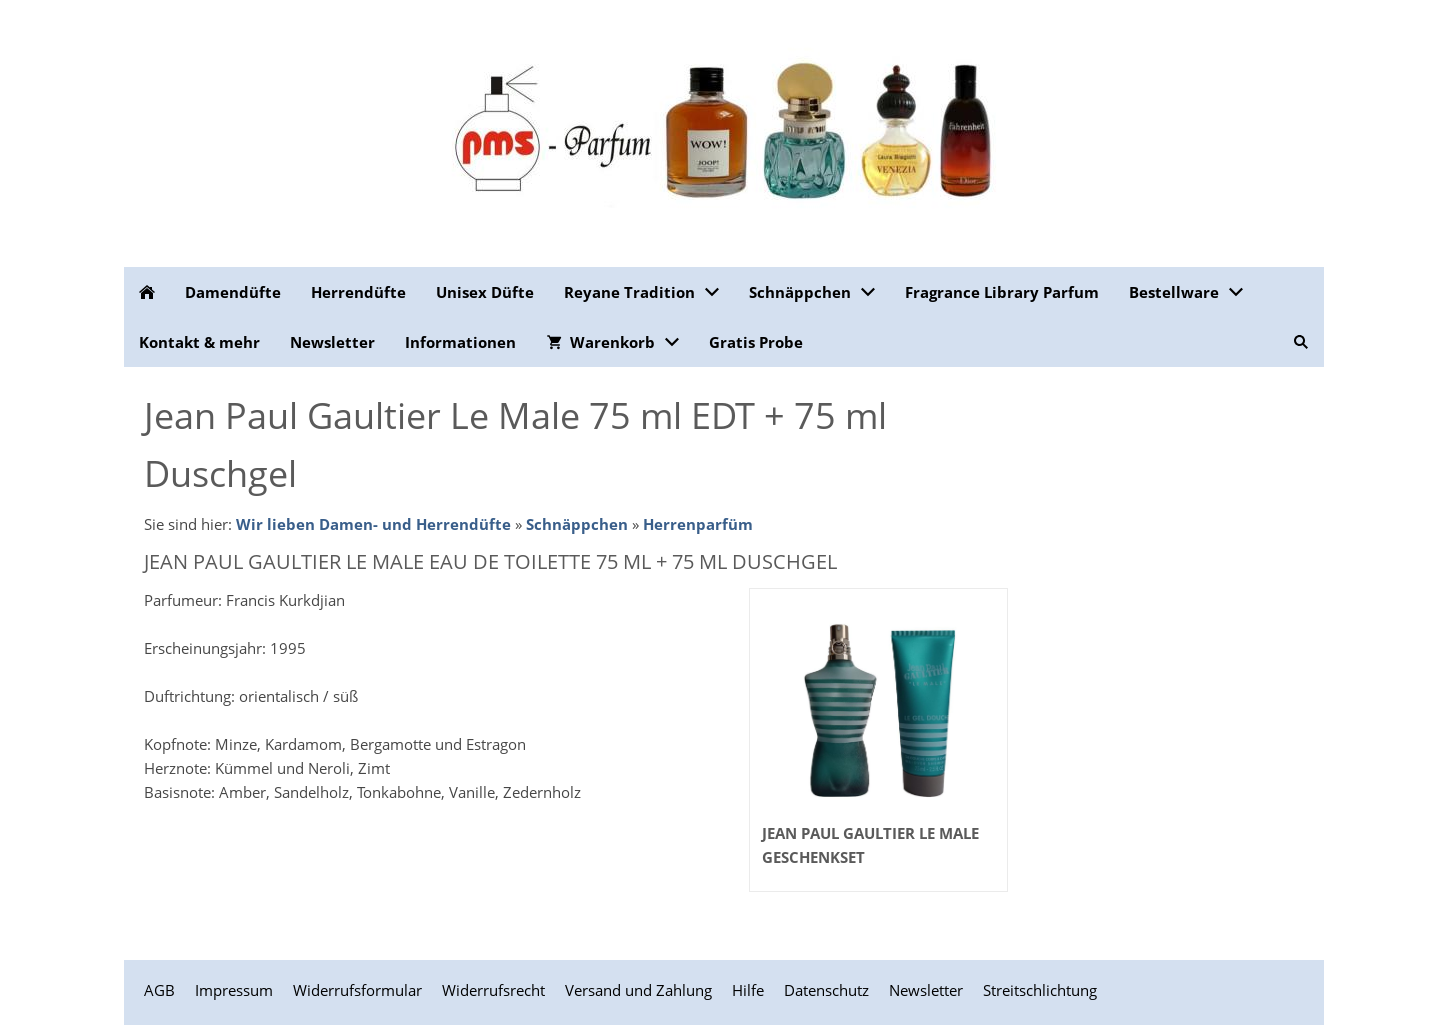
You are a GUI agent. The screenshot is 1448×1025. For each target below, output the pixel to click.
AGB (159, 990)
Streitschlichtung (1040, 990)
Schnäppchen (577, 524)
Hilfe (748, 990)
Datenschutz (826, 990)
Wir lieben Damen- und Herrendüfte (373, 524)
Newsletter (926, 990)
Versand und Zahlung (638, 990)
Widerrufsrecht (493, 990)
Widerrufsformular (357, 990)
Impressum (234, 990)
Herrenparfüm (698, 524)
